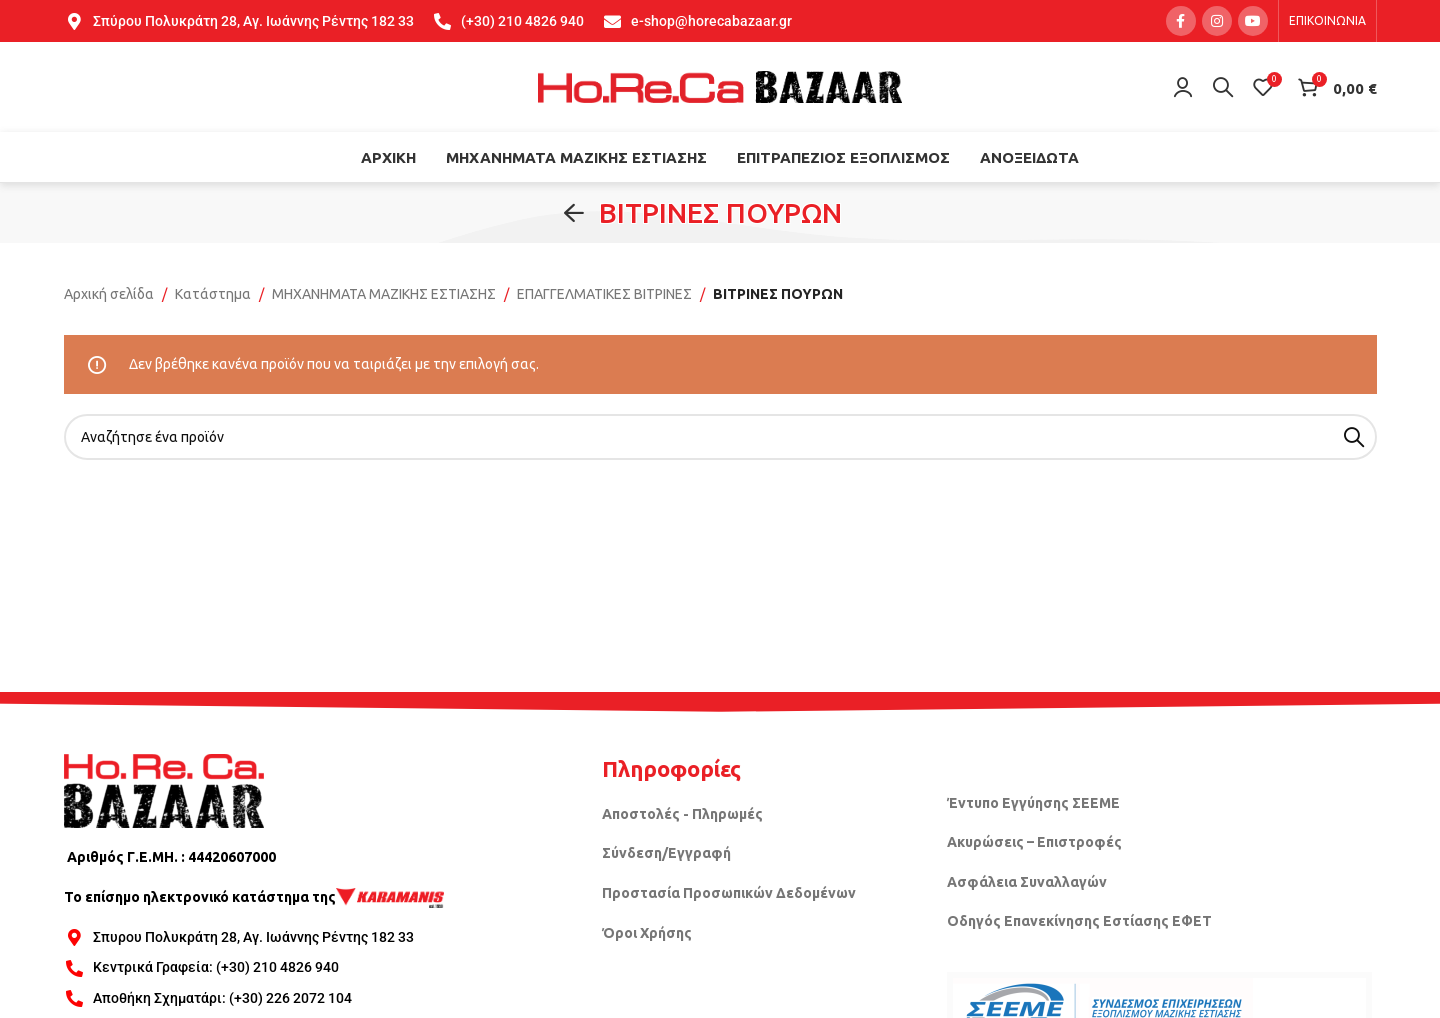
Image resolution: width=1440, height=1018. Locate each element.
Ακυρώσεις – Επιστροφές (1034, 842)
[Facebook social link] (1181, 21)
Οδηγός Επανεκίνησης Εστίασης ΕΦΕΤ (1079, 921)
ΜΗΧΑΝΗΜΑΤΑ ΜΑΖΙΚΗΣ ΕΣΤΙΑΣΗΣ (384, 294)
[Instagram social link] (1217, 21)
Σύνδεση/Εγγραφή (666, 853)
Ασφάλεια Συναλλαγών (1027, 882)
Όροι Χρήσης (647, 933)
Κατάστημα (213, 294)
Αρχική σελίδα (109, 294)
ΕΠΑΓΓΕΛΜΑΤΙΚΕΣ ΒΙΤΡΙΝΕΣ (604, 294)
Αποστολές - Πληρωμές (682, 814)
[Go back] (574, 213)
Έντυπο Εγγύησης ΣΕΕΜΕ (1033, 803)
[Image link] (164, 790)
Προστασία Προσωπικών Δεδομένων (729, 893)
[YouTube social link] (1253, 21)
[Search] (1223, 87)
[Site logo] (720, 86)
